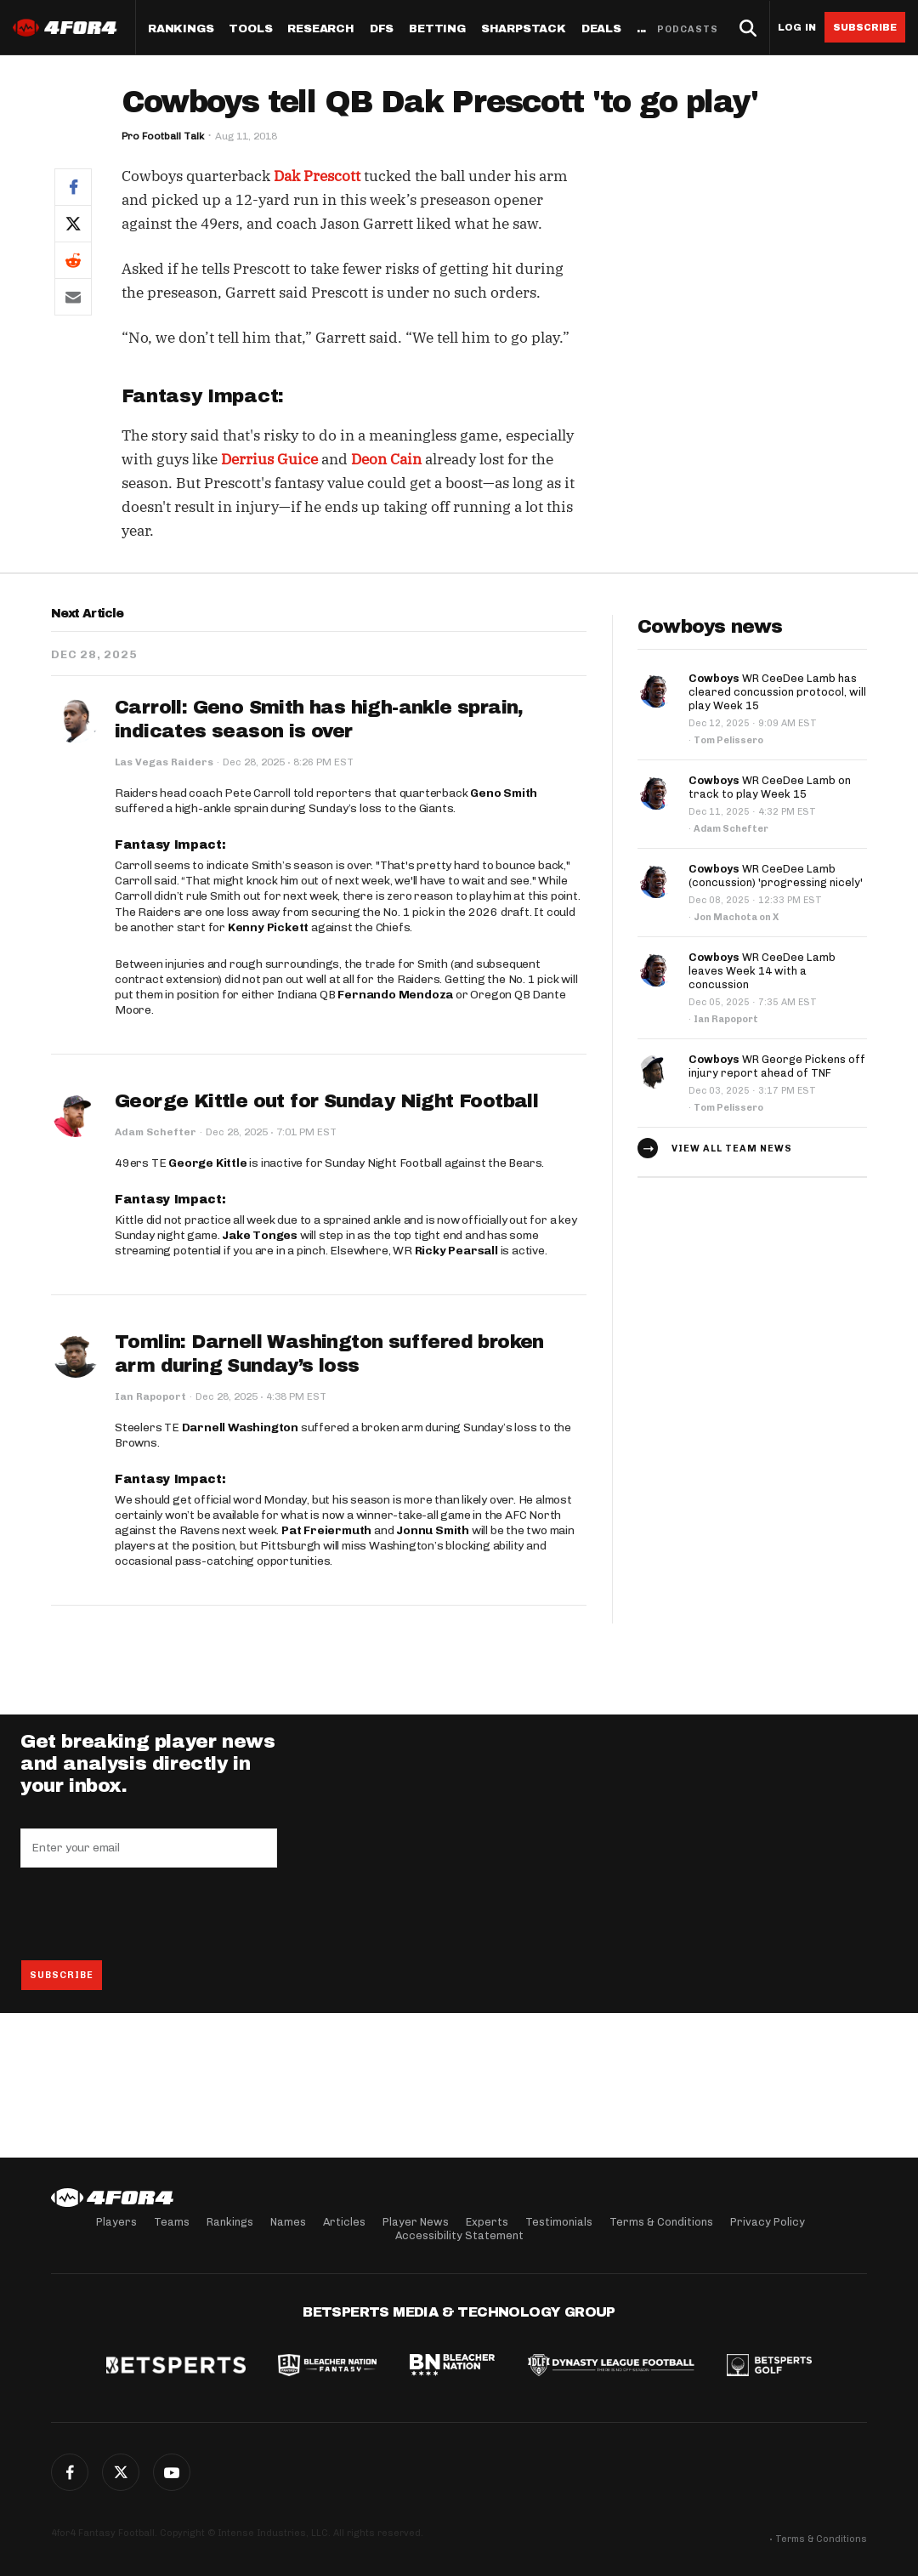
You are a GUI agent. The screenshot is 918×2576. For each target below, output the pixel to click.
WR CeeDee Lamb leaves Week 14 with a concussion (762, 971)
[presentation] (149, 1913)
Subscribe (865, 27)
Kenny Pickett (268, 927)
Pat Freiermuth (326, 1530)
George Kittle (207, 1163)
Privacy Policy (767, 2221)
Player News (415, 2221)
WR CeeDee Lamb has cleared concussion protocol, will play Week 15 (777, 692)
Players (116, 2221)
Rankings (180, 29)
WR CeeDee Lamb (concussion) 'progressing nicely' (775, 875)
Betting (437, 29)
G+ (171, 2472)
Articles (344, 2221)
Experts (487, 2221)
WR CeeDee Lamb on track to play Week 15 (769, 787)
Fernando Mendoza (395, 994)
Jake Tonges (260, 1235)
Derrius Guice (269, 459)
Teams (172, 2221)
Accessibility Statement (459, 2235)
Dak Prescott (317, 176)
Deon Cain (386, 459)
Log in (797, 27)
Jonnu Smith (432, 1530)
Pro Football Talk (163, 136)
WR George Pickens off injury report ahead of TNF (776, 1066)
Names (288, 2221)
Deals (601, 29)
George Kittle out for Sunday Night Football (326, 1101)
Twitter (120, 2472)
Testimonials (558, 2221)
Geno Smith (503, 793)
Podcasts (687, 29)
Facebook (69, 2472)
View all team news (732, 1148)
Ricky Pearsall (456, 1250)
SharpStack (523, 29)
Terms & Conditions (661, 2221)
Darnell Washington (240, 1427)
